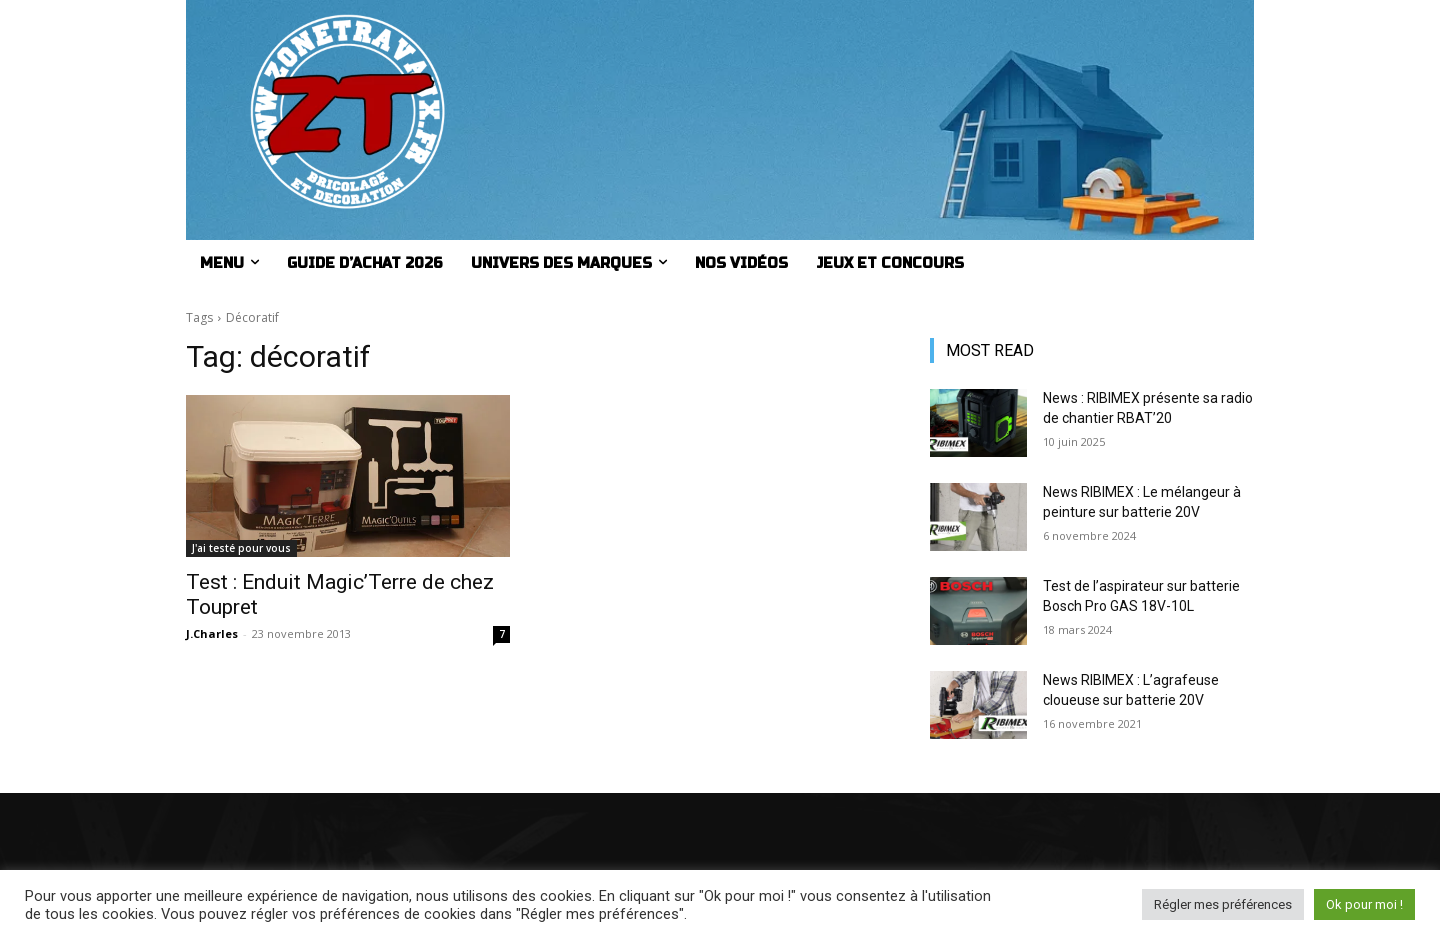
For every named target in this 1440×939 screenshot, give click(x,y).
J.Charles (212, 633)
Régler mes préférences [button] (1223, 904)
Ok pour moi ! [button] (1364, 904)
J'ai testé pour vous (241, 548)
